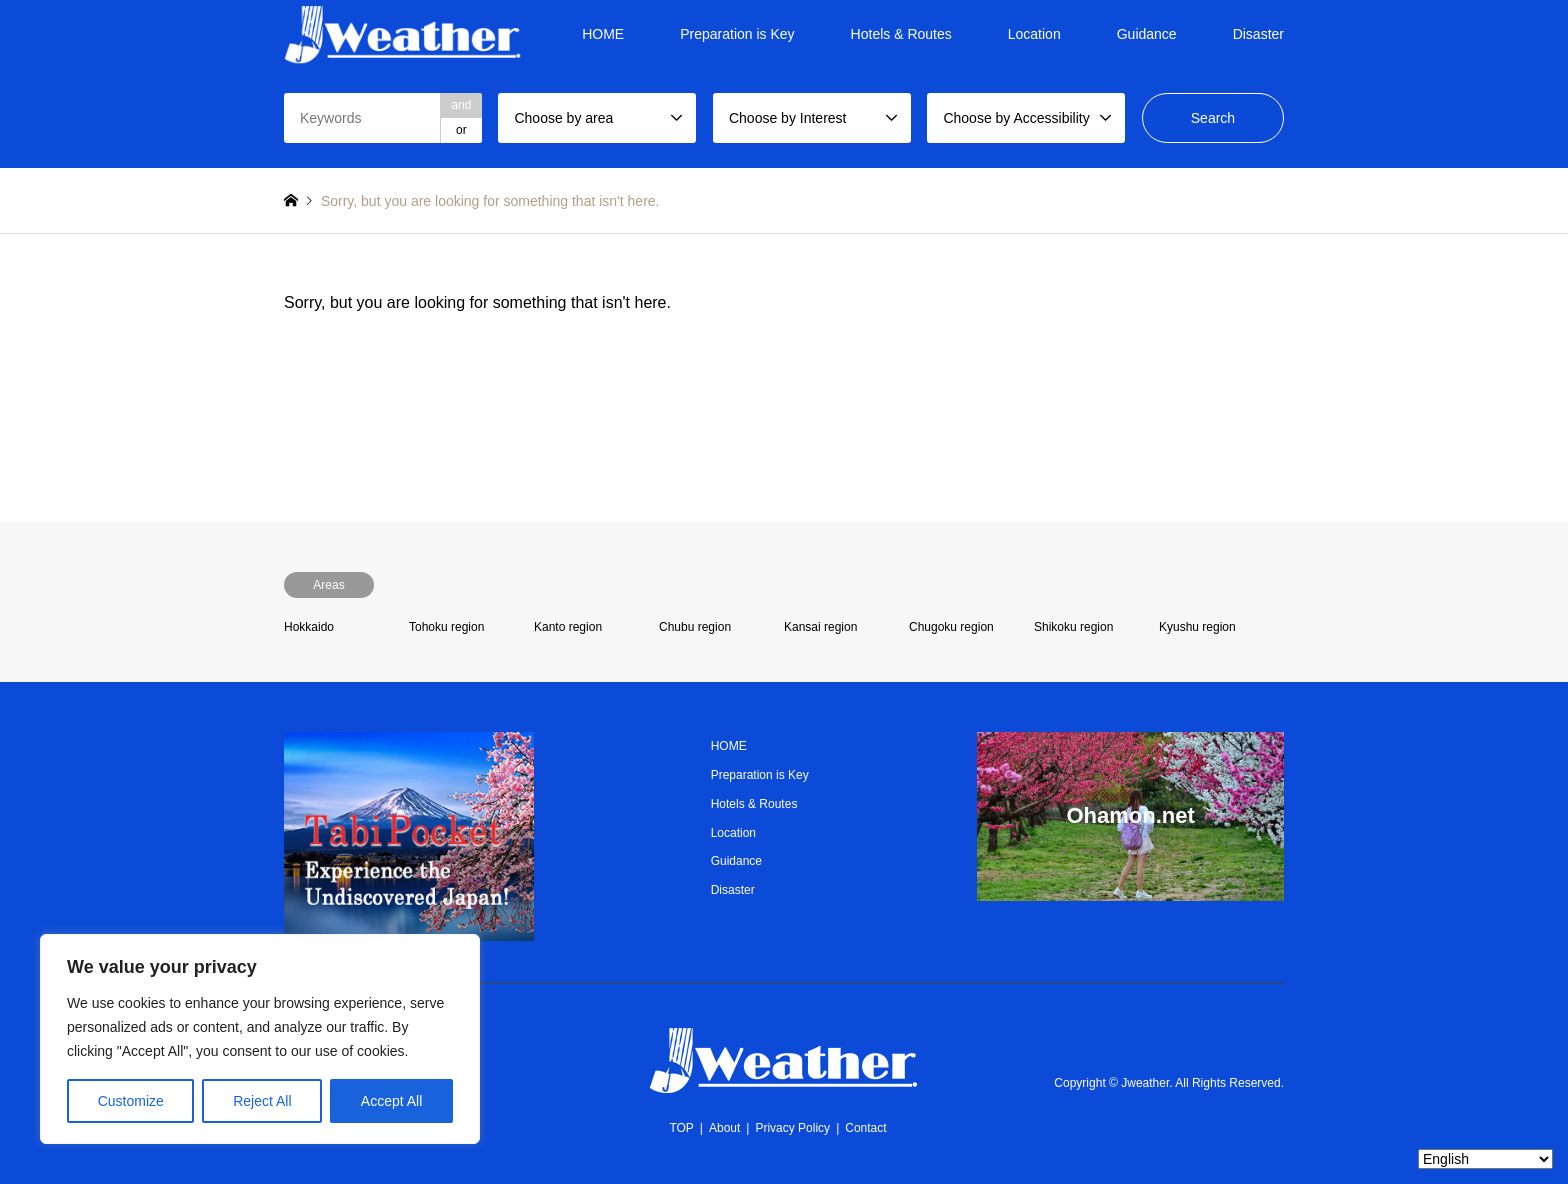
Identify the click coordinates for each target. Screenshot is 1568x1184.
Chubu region (695, 627)
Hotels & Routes (901, 34)
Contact (865, 1128)
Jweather (1145, 1083)
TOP (681, 1128)
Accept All (391, 1101)
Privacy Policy (792, 1128)
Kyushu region (1197, 627)
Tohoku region (446, 627)
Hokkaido (309, 627)
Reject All (262, 1101)
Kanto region (568, 627)
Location (1034, 34)
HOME (603, 34)
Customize (131, 1101)
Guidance (1147, 34)
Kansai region (820, 627)
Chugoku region (951, 627)
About (724, 1128)
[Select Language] (1485, 1159)
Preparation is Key (737, 34)
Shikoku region (1073, 627)
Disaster (1258, 34)
